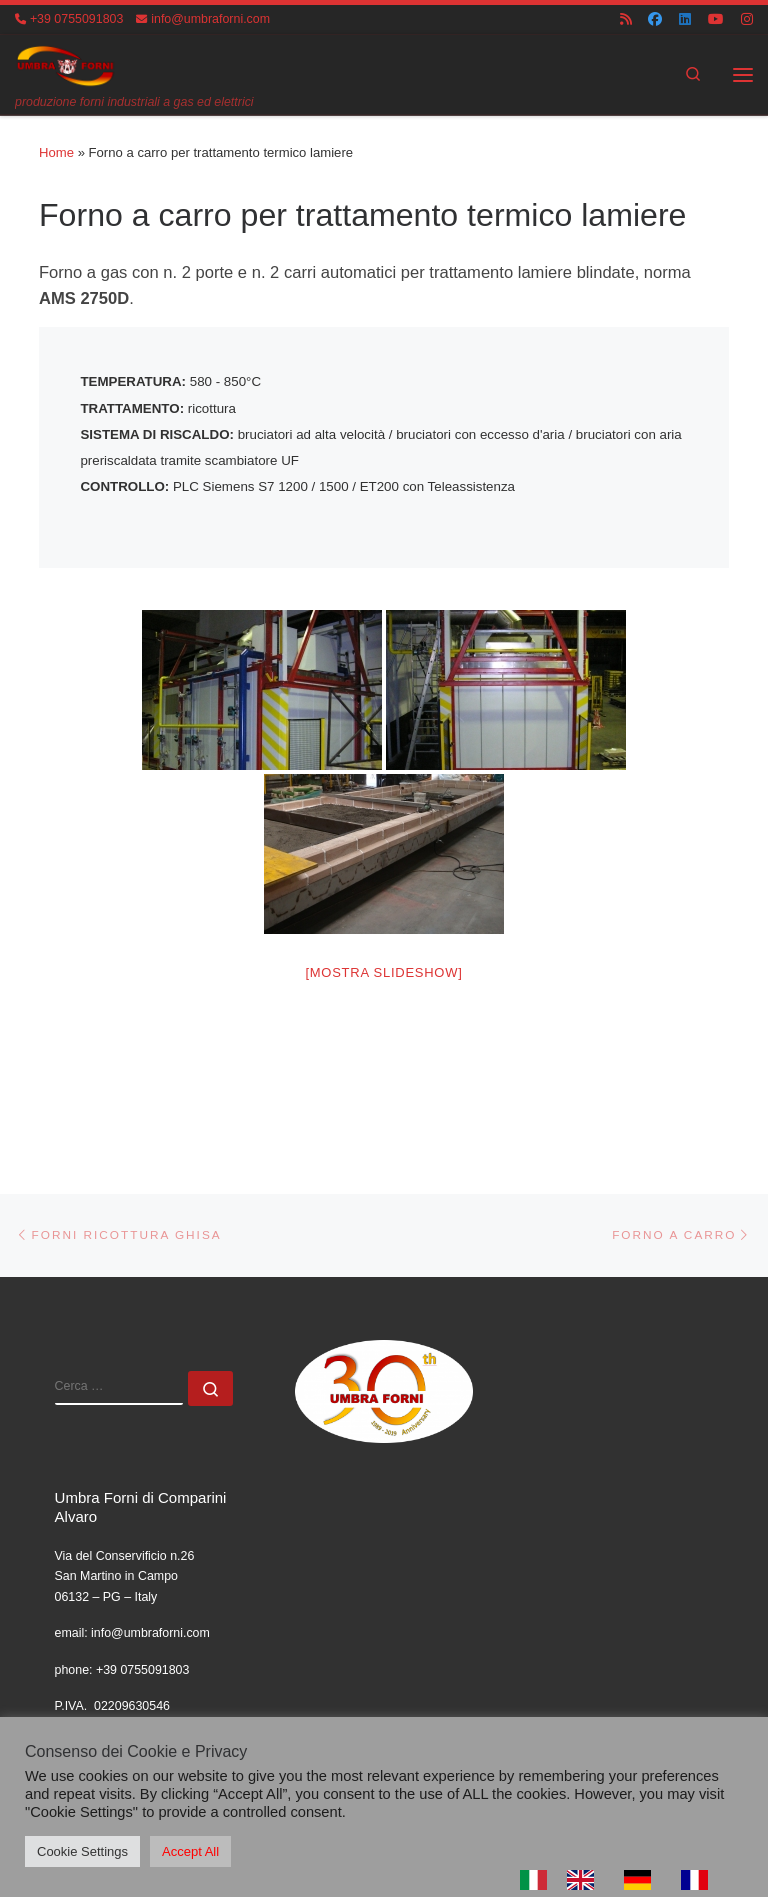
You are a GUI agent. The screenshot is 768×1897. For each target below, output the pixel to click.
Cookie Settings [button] (82, 1851)
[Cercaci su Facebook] (655, 19)
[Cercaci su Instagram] (747, 19)
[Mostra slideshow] (383, 980)
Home (56, 152)
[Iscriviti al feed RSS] (626, 19)
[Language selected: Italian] (624, 1879)
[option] (585, 1880)
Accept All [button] (190, 1851)
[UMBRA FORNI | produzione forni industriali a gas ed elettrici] (66, 64)
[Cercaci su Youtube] (716, 19)
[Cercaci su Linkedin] (685, 19)
